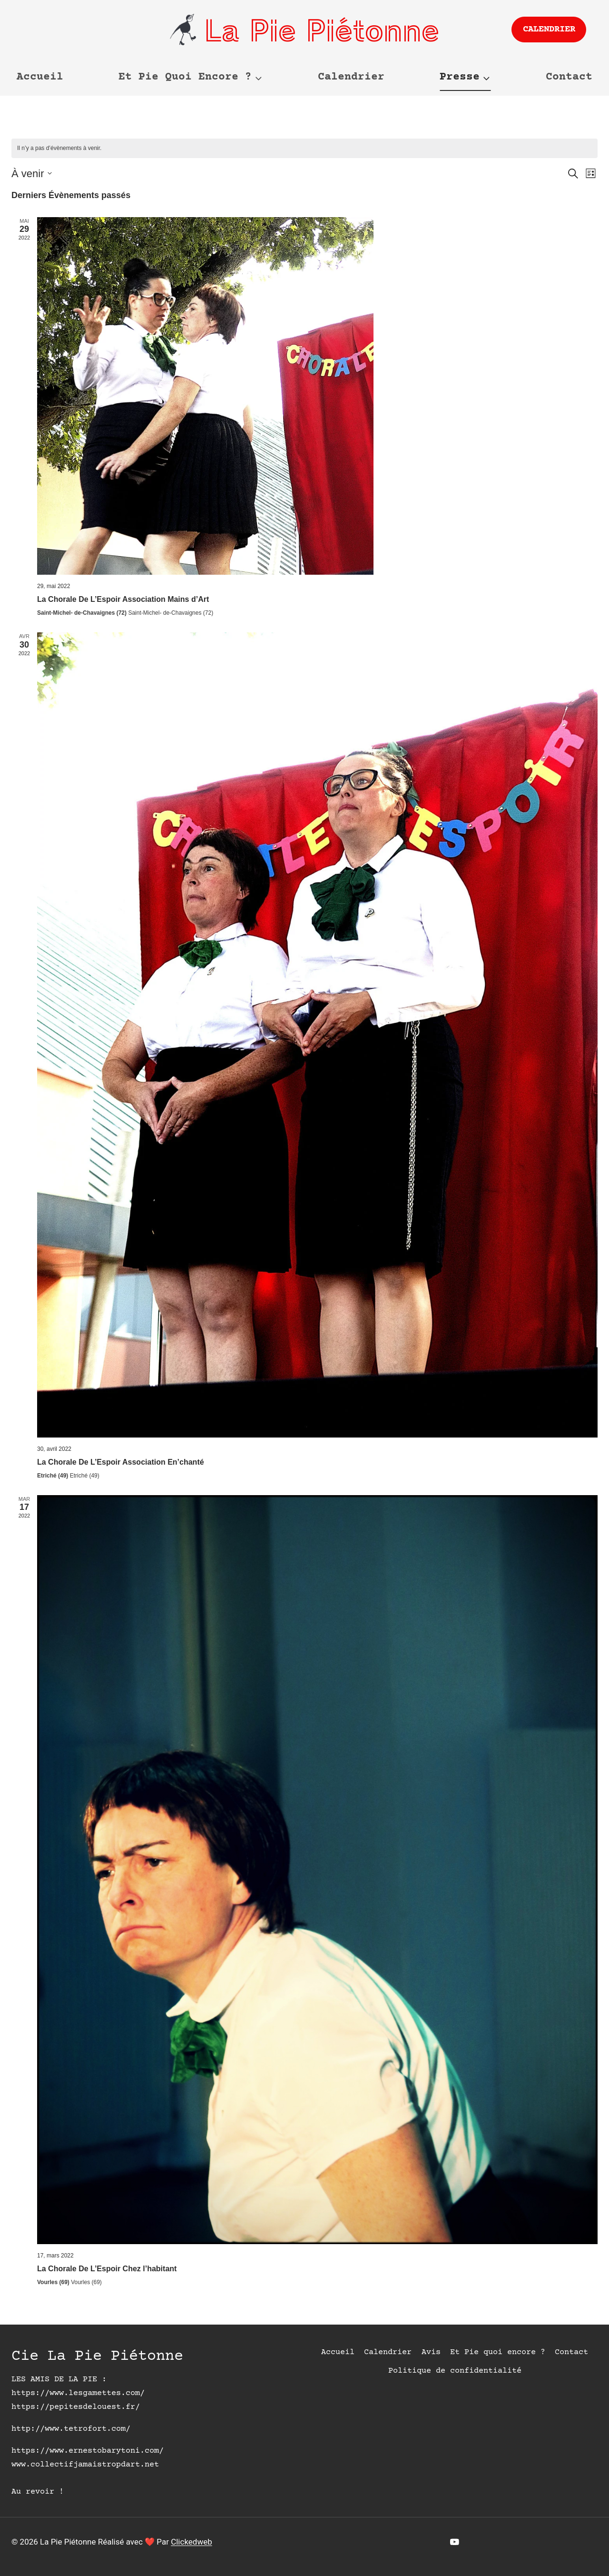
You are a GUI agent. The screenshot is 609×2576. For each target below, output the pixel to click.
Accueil (40, 77)
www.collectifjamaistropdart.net (85, 2464)
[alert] (304, 148)
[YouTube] (454, 2542)
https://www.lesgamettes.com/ (78, 2393)
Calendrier (549, 29)
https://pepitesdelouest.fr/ (75, 2407)
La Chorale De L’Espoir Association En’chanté (120, 1462)
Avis (431, 2352)
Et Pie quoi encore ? (497, 2352)
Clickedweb (191, 2541)
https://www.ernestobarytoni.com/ (87, 2451)
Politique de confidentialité (454, 2371)
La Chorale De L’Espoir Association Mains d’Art (123, 599)
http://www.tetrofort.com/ (70, 2429)
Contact (569, 77)
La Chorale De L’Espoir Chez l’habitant (107, 2269)
